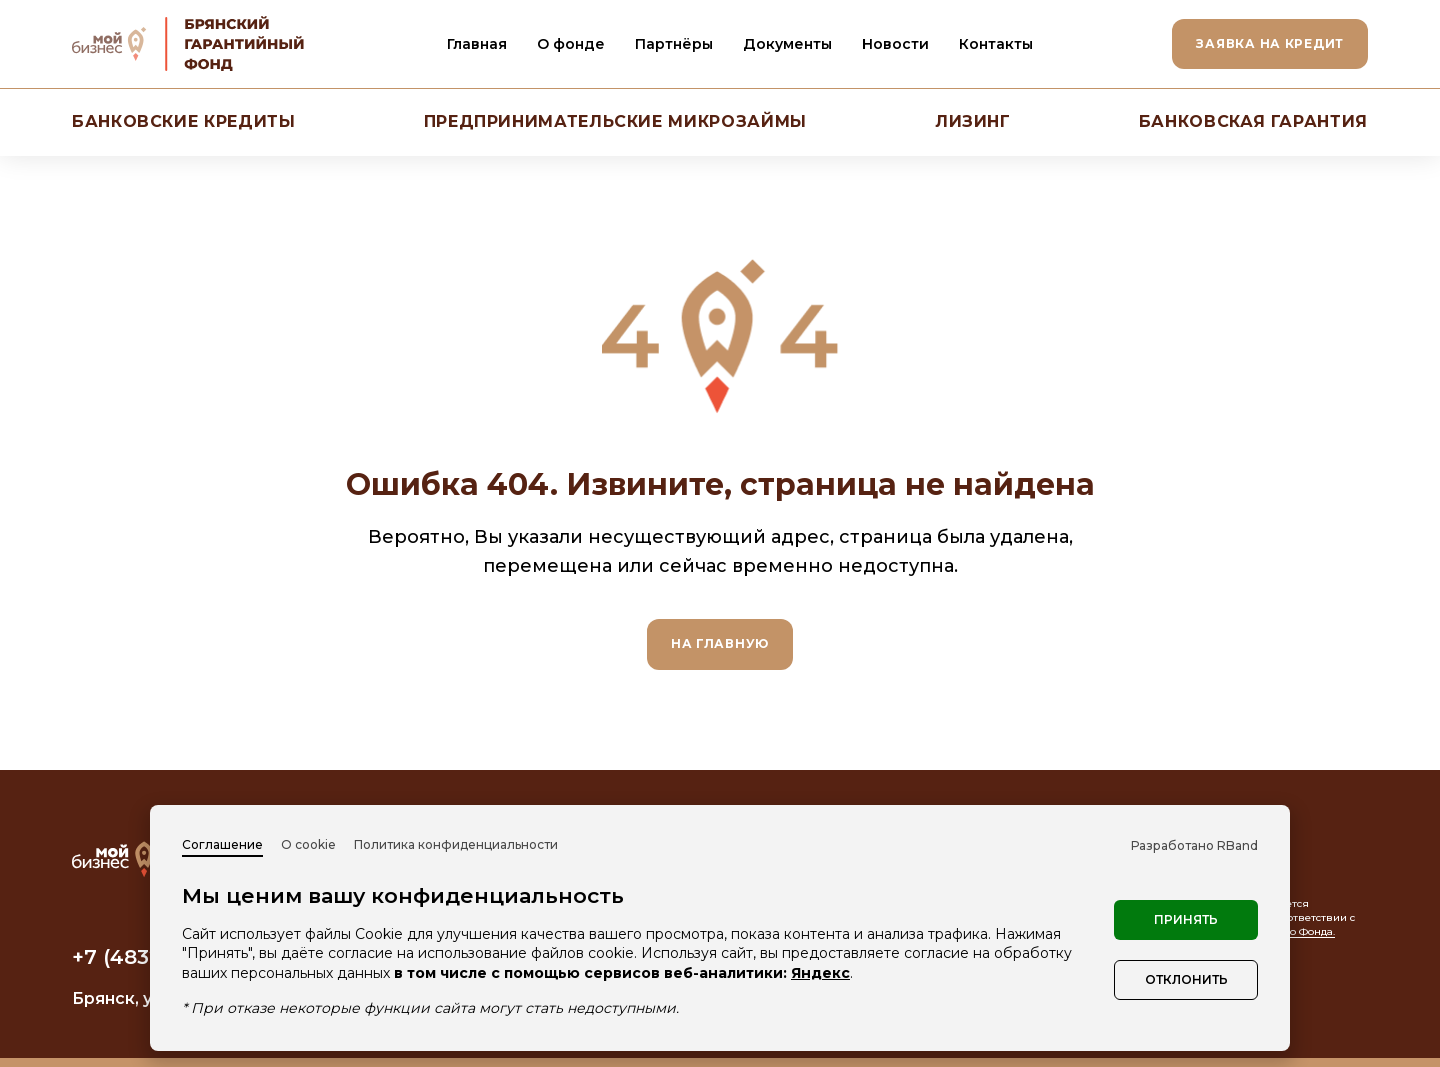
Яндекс (820, 973)
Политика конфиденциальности (456, 844)
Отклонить (1186, 979)
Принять (1186, 919)
